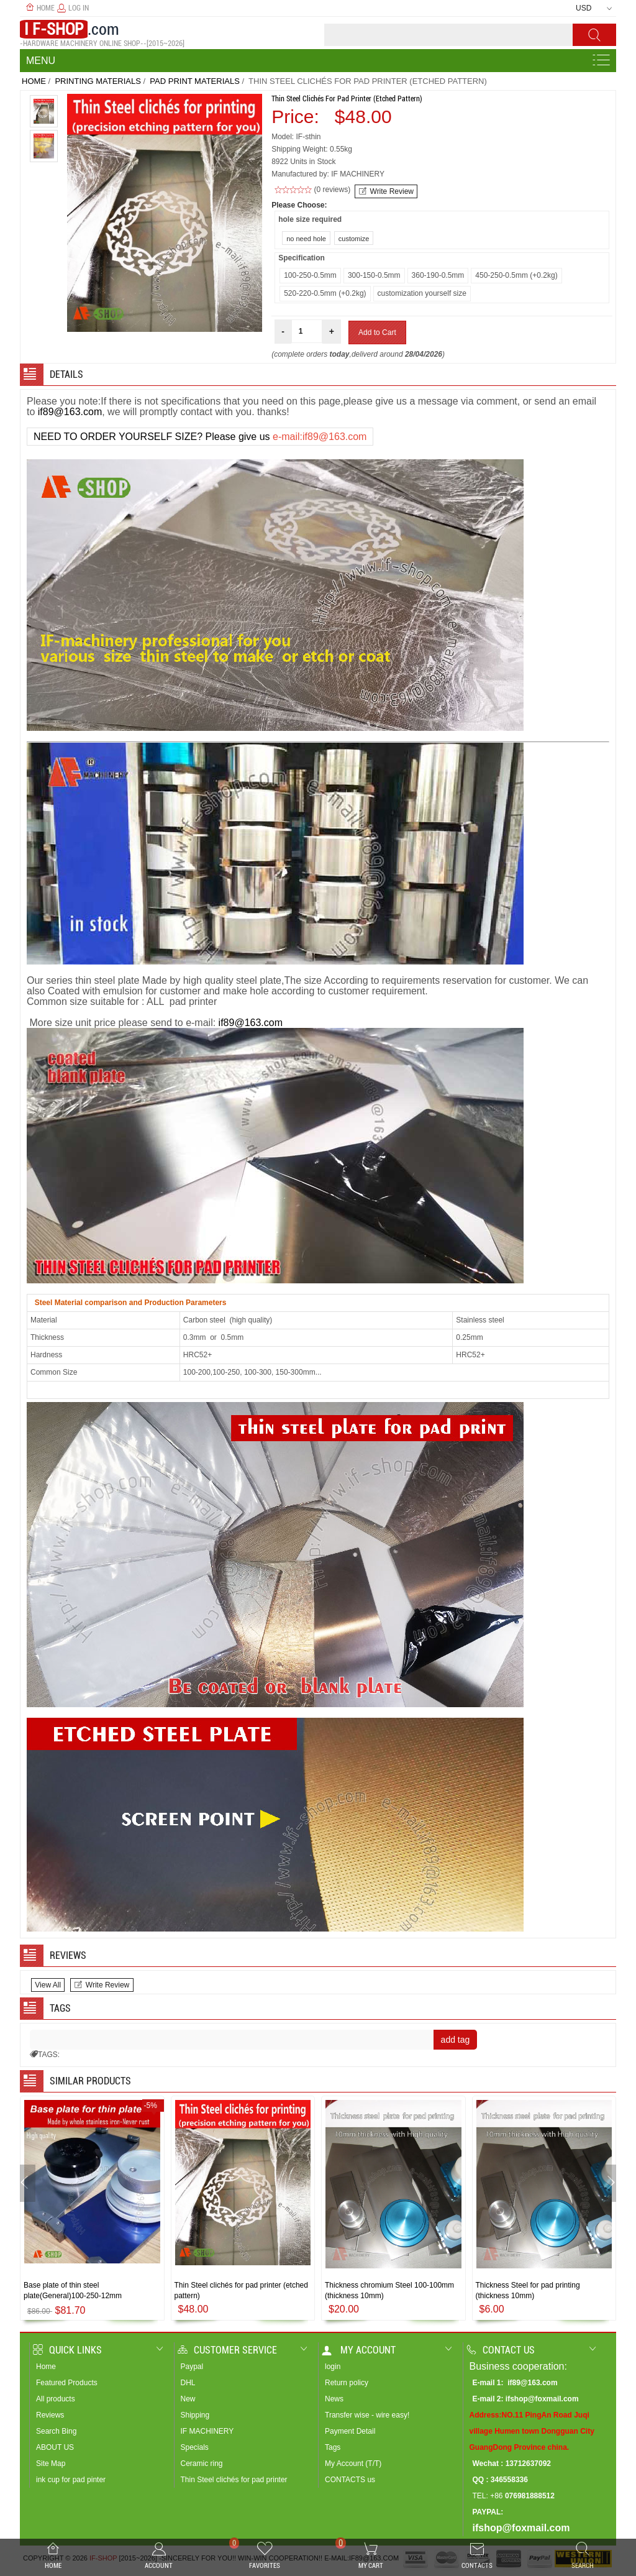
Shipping (195, 2415)
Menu (40, 60)
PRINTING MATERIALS (97, 81)
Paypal (192, 2366)
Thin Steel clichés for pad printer (234, 2479)
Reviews (50, 2415)
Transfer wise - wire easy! (367, 2415)
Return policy (346, 2382)
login (332, 2366)
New (188, 2399)
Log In (73, 8)
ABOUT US (55, 2447)
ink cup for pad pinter (71, 2479)
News (334, 2399)
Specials (195, 2447)
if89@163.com (70, 411)
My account (359, 2350)
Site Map (50, 2463)
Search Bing (56, 2431)
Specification (301, 258)
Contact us (500, 2350)
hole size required (310, 219)
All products (55, 2399)
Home (40, 8)
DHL (188, 2382)
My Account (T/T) (353, 2463)
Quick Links (67, 2350)
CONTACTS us (350, 2479)
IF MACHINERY (207, 2431)
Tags (332, 2447)
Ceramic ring (202, 2463)
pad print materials (194, 81)
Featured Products (67, 2382)
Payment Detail (350, 2431)
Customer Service (227, 2350)
